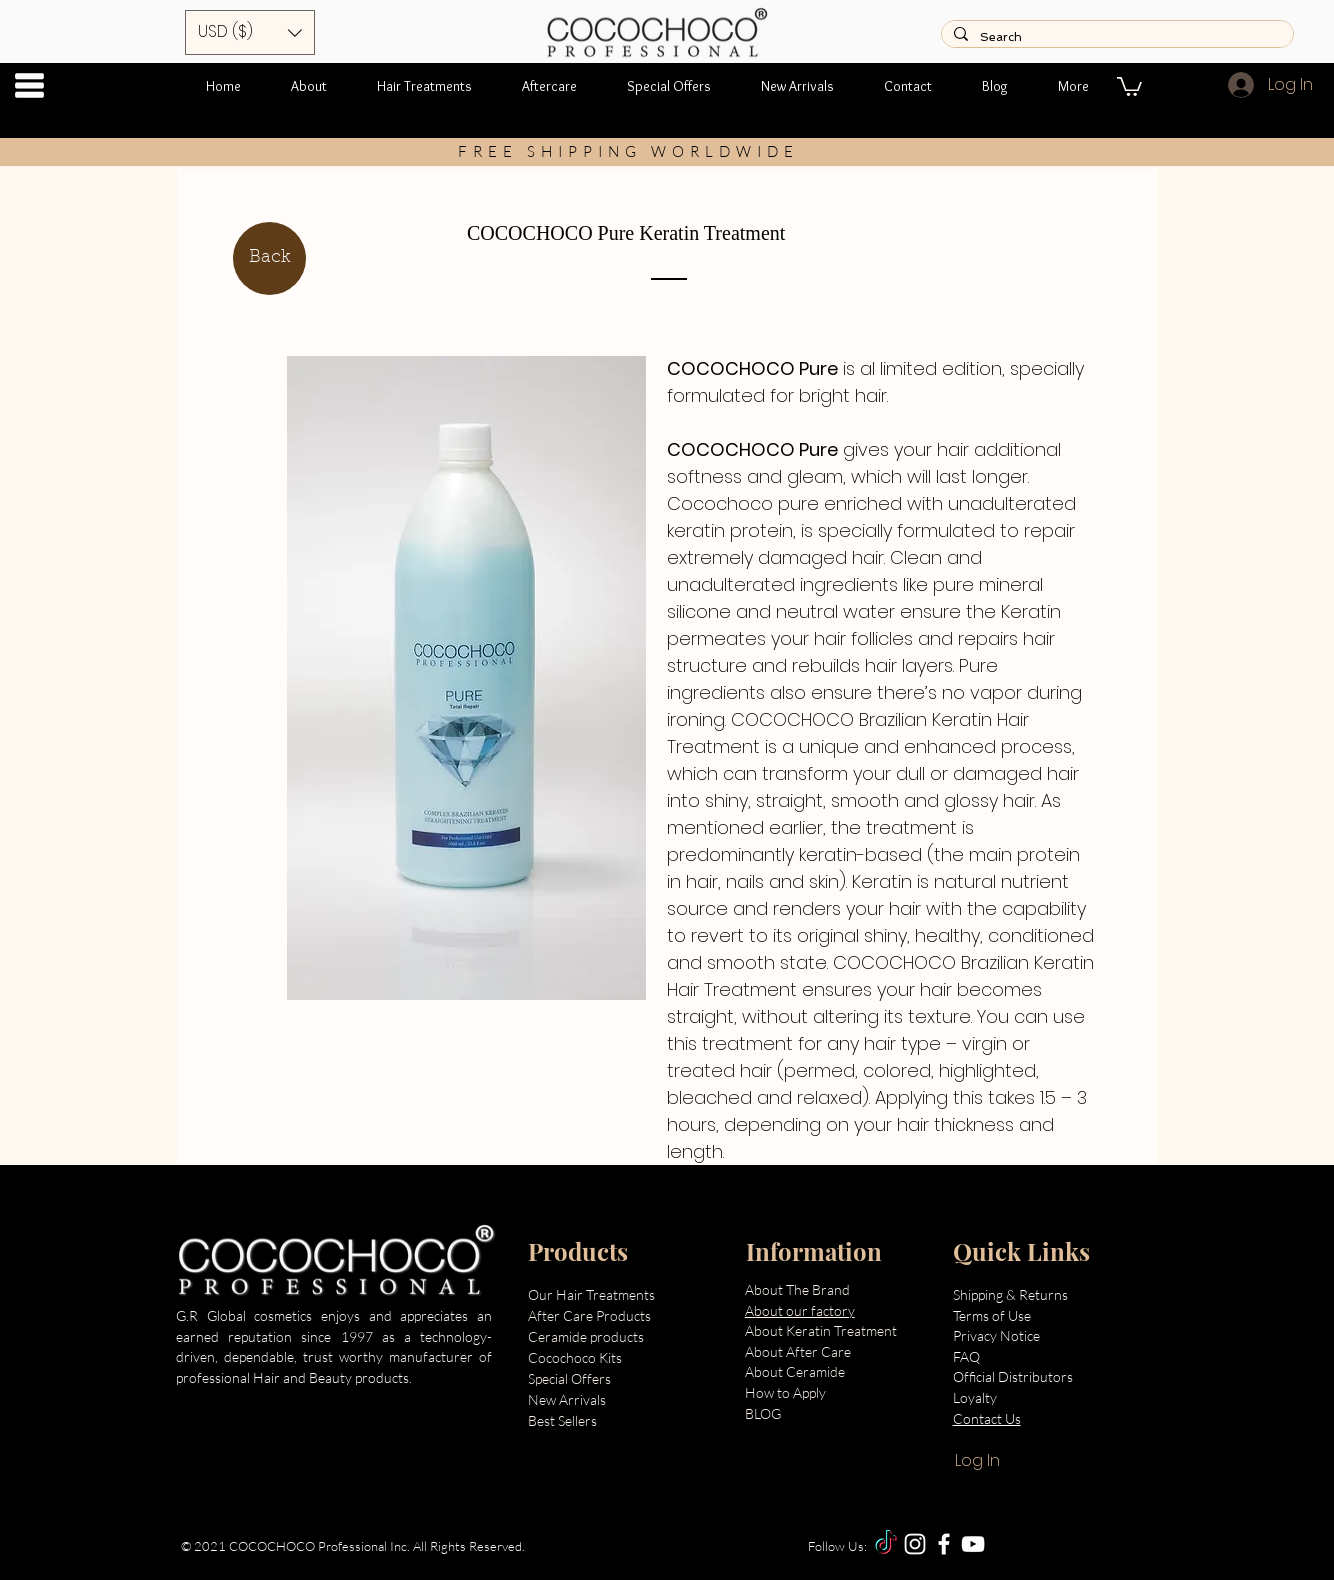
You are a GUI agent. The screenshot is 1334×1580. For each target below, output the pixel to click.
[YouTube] (973, 1544)
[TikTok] (886, 1544)
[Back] (269, 258)
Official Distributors (1013, 1376)
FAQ (966, 1356)
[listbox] (250, 32)
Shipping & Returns (1012, 1294)
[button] (29, 85)
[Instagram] (915, 1544)
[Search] (1115, 37)
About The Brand (797, 1289)
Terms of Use (992, 1315)
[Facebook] (944, 1544)
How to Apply (785, 1392)
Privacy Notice (998, 1335)
